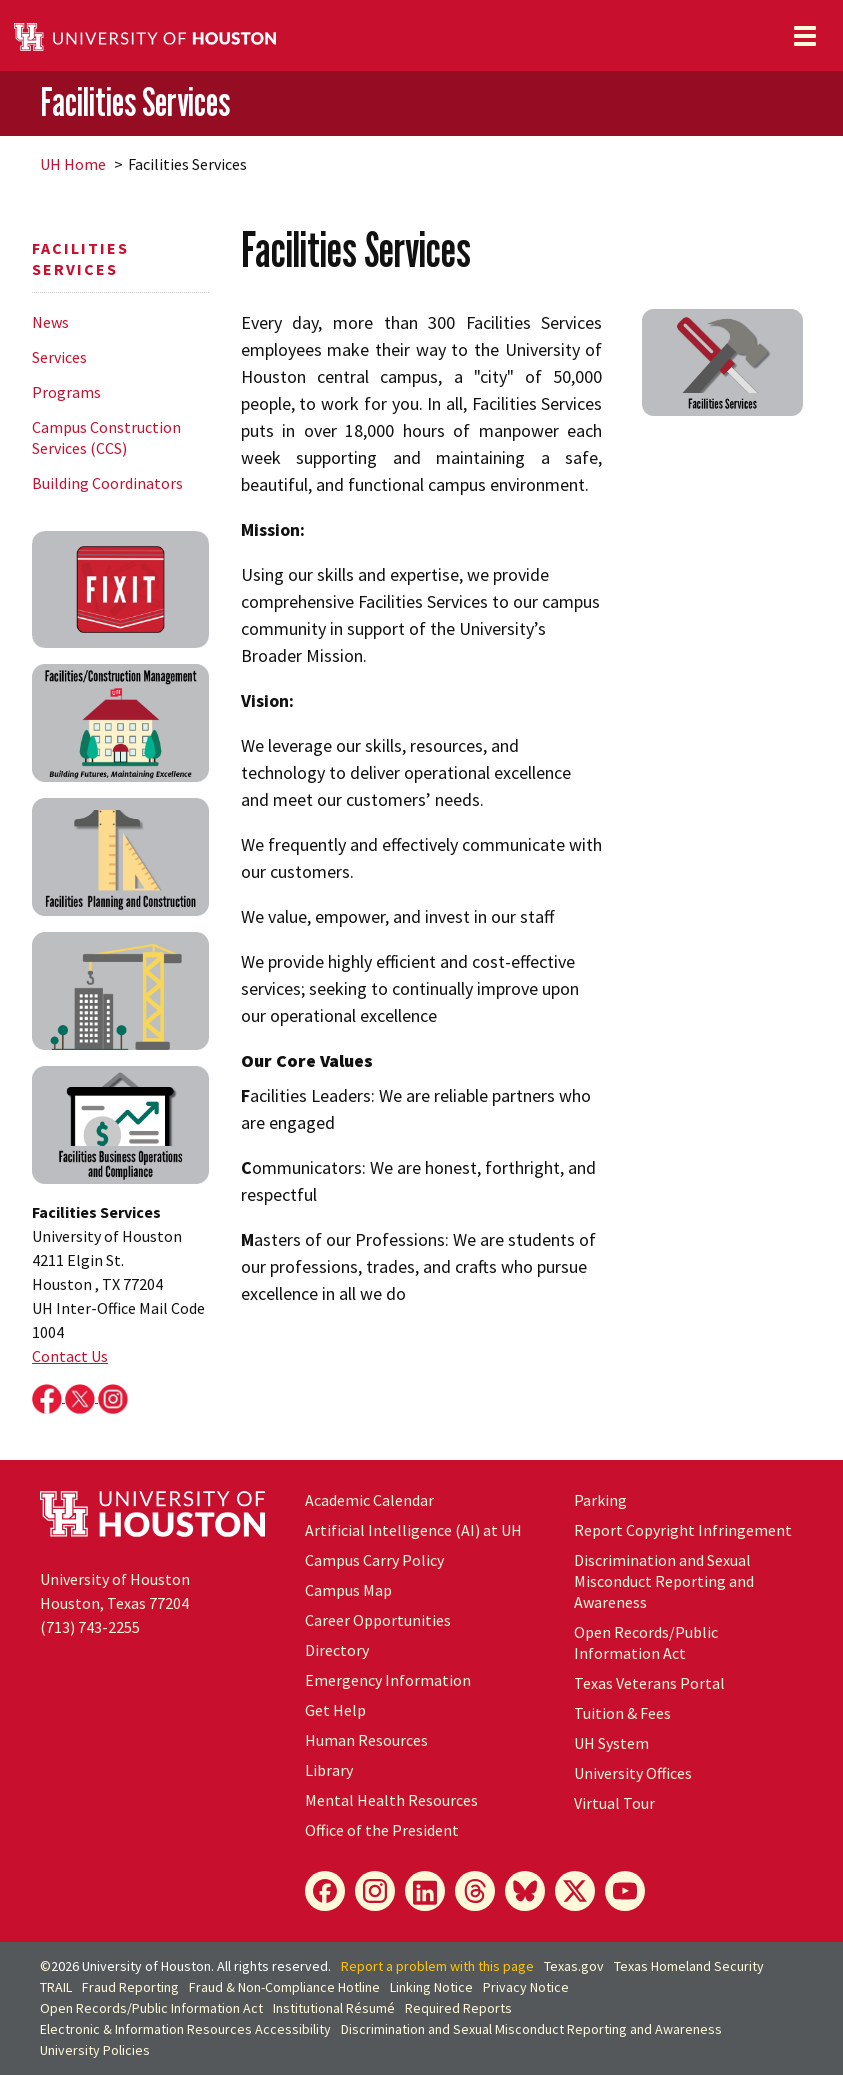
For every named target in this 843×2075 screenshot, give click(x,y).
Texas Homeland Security (689, 1966)
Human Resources (366, 1740)
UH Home (73, 164)
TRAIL (56, 1987)
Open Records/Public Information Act (646, 1642)
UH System (611, 1743)
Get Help (335, 1710)
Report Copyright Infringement (683, 1530)
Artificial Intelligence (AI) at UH (413, 1530)
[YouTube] (625, 1891)
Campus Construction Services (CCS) (106, 437)
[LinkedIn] (425, 1891)
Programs (66, 392)
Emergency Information (388, 1680)
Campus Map (348, 1590)
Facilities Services (135, 102)
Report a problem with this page (437, 1966)
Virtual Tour (614, 1803)
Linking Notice (431, 1987)
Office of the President (382, 1830)
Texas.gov (574, 1966)
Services (59, 357)
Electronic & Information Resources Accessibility (185, 2029)
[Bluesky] (525, 1891)
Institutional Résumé (334, 2008)
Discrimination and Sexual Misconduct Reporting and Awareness (664, 1581)
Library (329, 1770)
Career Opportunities (378, 1620)
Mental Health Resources (391, 1800)
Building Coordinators (107, 483)
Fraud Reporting (130, 1987)
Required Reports (458, 2008)
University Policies (95, 2050)
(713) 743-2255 (90, 1627)
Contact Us (70, 1356)
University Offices (633, 1773)
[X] (575, 1891)
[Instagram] (375, 1891)
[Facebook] (325, 1891)
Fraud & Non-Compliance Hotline (284, 1987)
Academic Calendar (369, 1500)
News (50, 322)
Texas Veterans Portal (649, 1683)
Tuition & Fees (622, 1713)
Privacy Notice (526, 1987)
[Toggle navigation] (805, 36)
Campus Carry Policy (374, 1560)
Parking (600, 1500)
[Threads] (475, 1891)
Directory (337, 1650)
